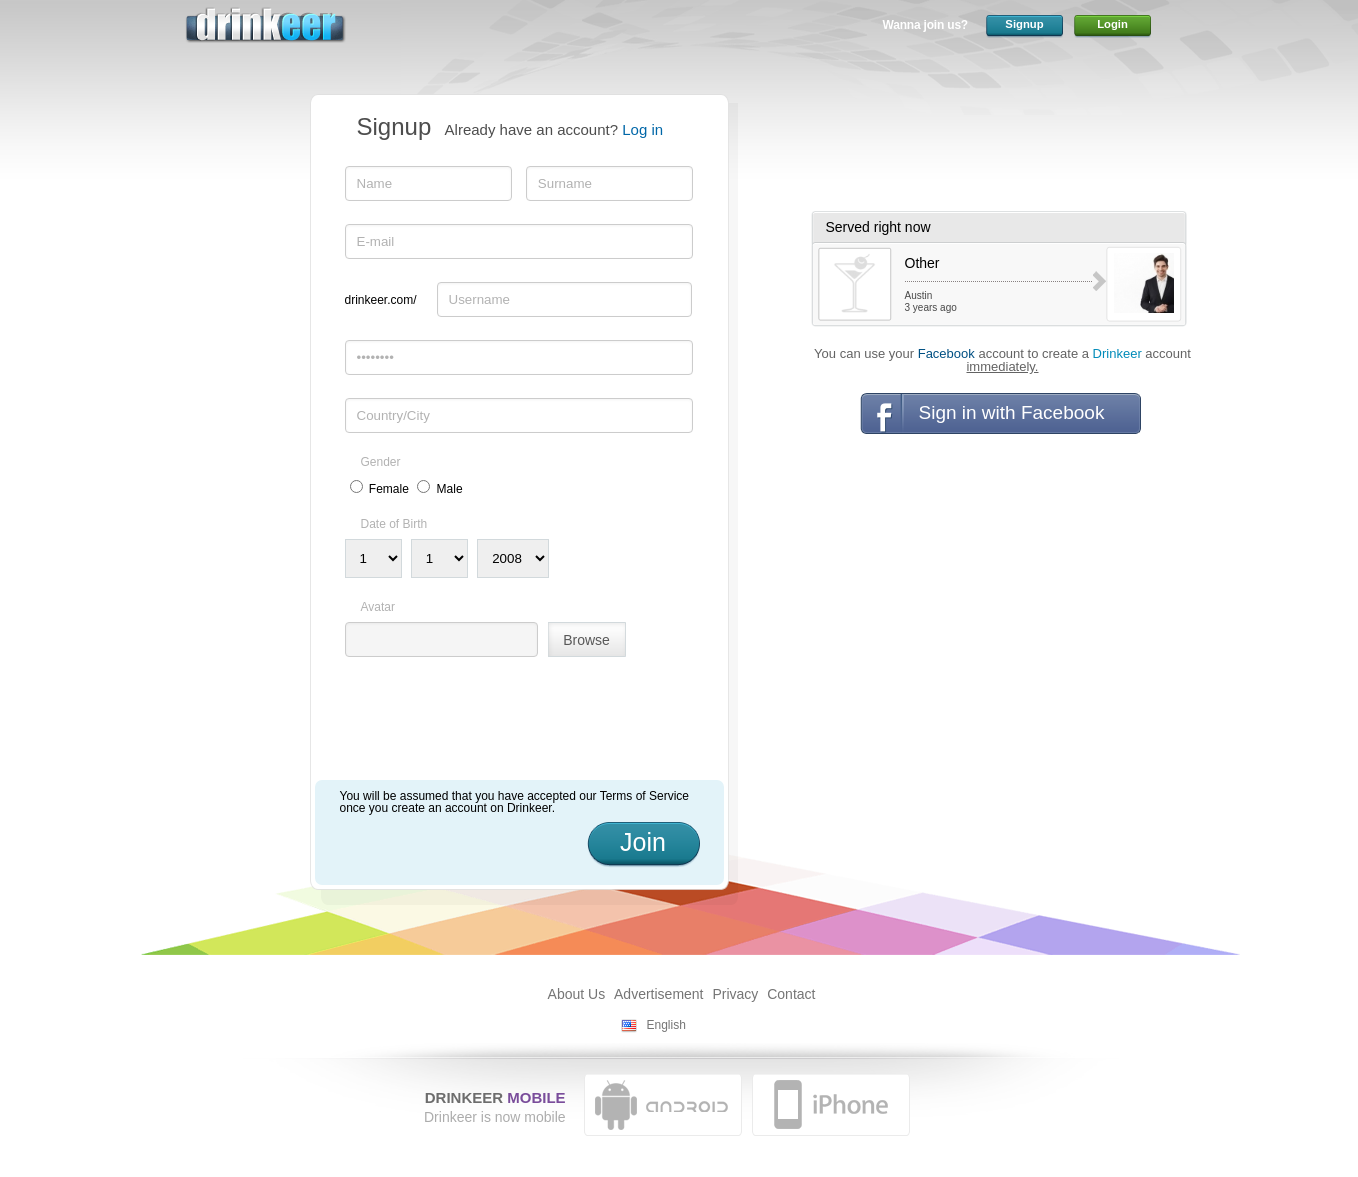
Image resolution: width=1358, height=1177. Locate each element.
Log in (642, 129)
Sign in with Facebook (1012, 412)
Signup (1024, 24)
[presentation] (497, 726)
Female (389, 489)
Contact (791, 994)
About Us (577, 994)
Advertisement (658, 994)
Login (1112, 24)
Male (450, 489)
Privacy (735, 994)
